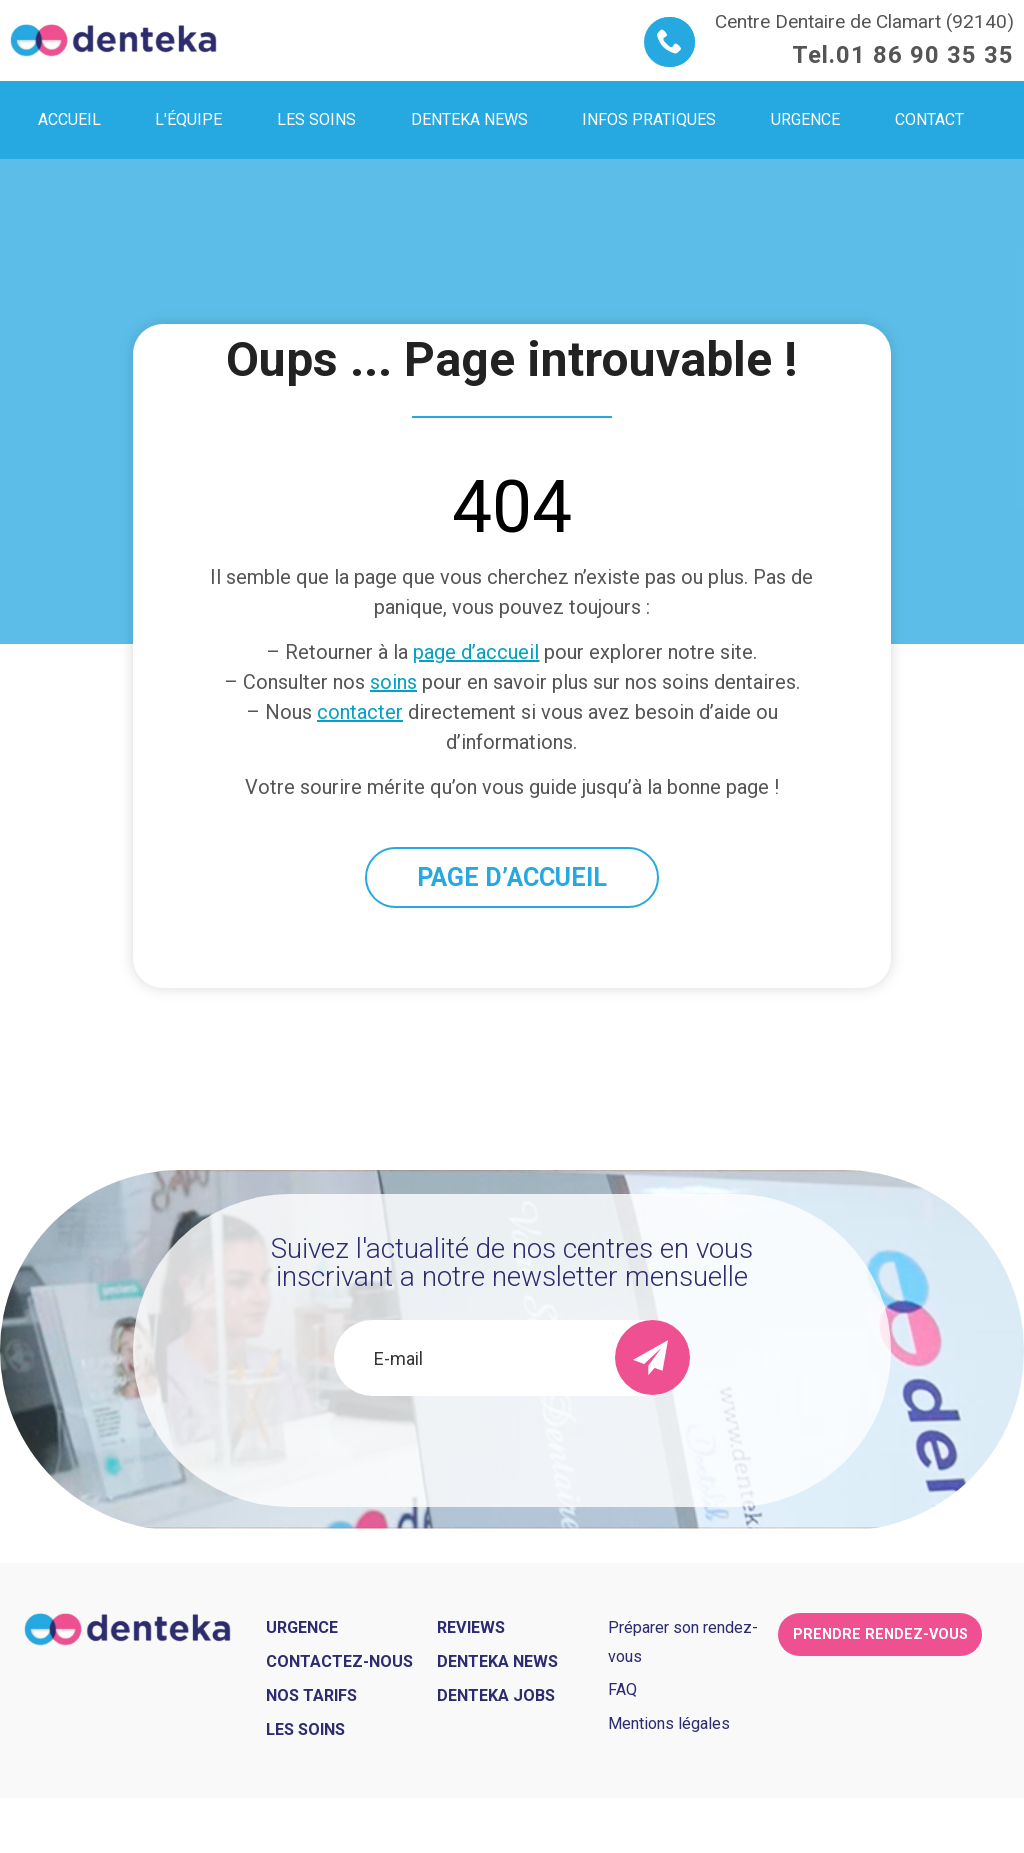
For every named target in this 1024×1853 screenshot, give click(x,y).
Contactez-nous (339, 1661)
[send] (652, 1357)
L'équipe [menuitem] (188, 119)
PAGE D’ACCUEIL (512, 877)
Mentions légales (669, 1723)
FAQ (622, 1689)
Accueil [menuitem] (69, 119)
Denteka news (497, 1661)
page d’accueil (476, 652)
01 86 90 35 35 (925, 55)
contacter (360, 712)
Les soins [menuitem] (316, 119)
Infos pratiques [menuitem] (649, 119)
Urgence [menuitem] (805, 119)
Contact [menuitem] (929, 119)
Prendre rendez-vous (880, 1634)
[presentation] (512, 1450)
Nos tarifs (311, 1695)
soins (393, 682)
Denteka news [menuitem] (469, 119)
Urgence (302, 1627)
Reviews (471, 1627)
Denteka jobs (496, 1695)
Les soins (305, 1729)
